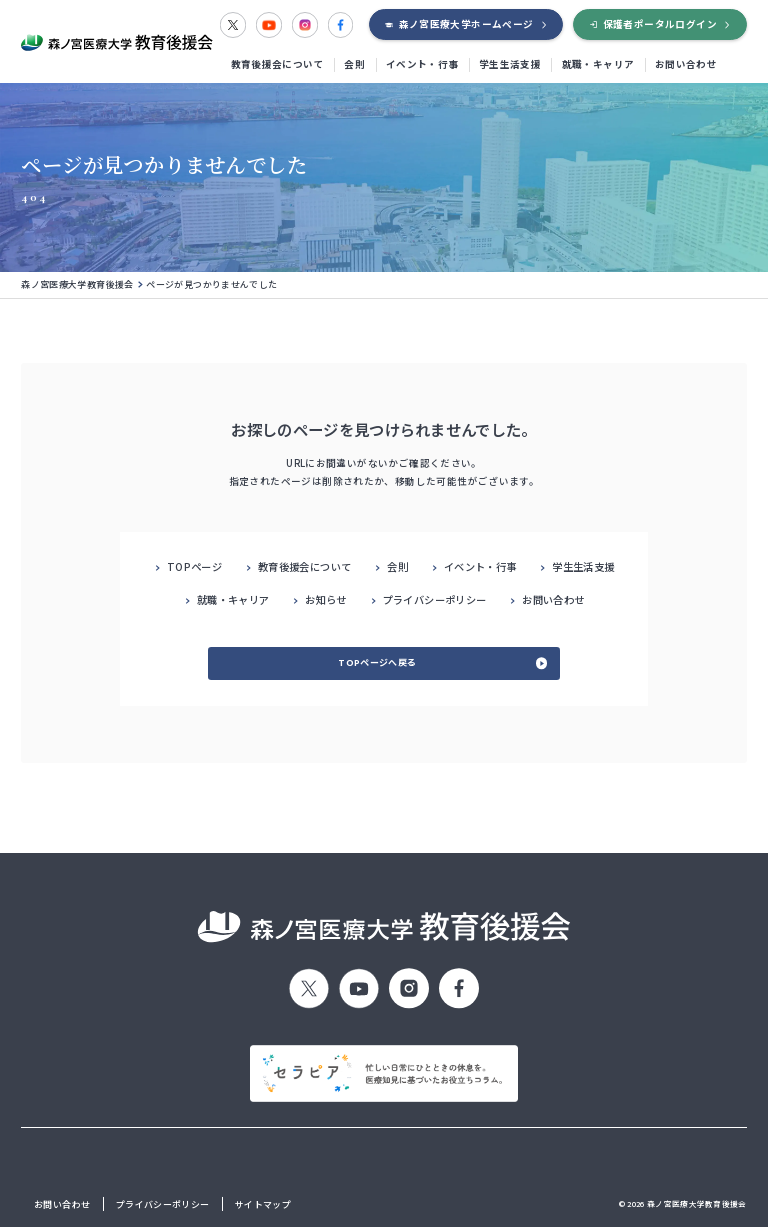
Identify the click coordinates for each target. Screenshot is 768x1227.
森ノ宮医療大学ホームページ (466, 24)
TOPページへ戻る (377, 662)
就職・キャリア (598, 64)
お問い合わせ (686, 64)
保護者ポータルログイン (660, 24)
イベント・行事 (422, 64)
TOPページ (194, 566)
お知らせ (326, 599)
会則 (354, 64)
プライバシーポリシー (435, 599)
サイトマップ (263, 1204)
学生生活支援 (510, 64)
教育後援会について (277, 64)
